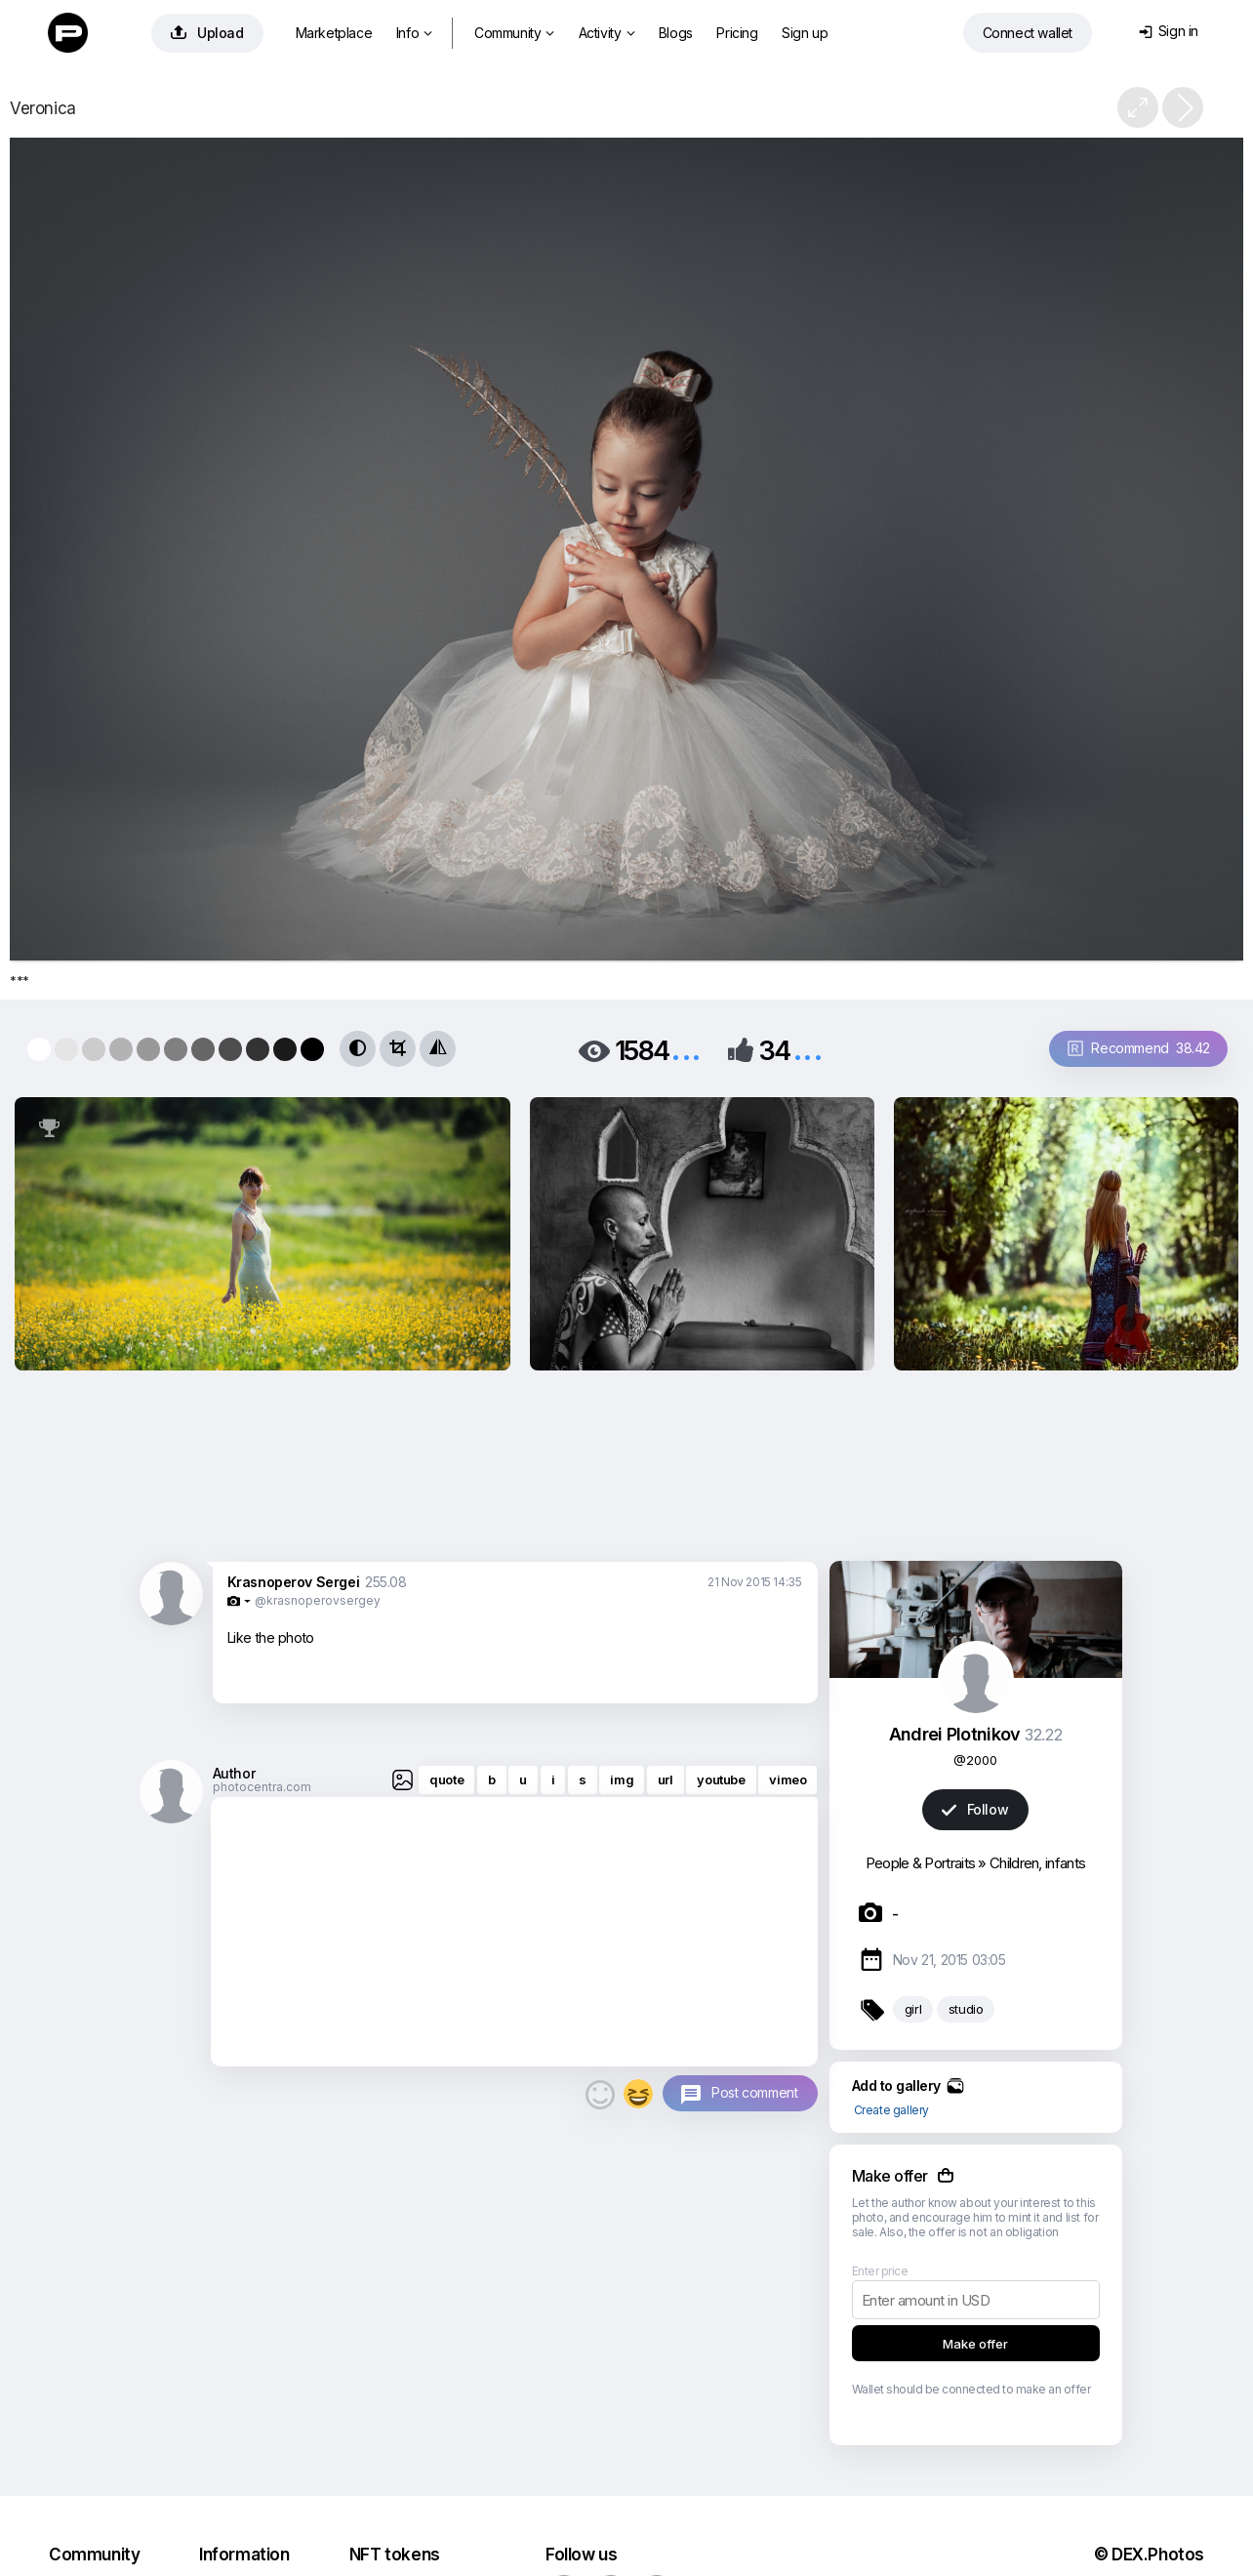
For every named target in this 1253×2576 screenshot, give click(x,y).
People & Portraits (920, 1863)
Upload (207, 32)
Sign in (1168, 30)
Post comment (754, 2092)
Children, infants (1037, 1863)
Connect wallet (1027, 32)
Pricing (736, 32)
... (686, 1049)
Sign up (805, 32)
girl (913, 2009)
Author (234, 1773)
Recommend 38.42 (1139, 1048)
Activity (606, 32)
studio (966, 2009)
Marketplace (334, 32)
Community (514, 32)
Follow (975, 1809)
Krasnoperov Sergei (293, 1582)
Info (414, 32)
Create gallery (891, 2110)
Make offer (975, 2343)
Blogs (676, 32)
